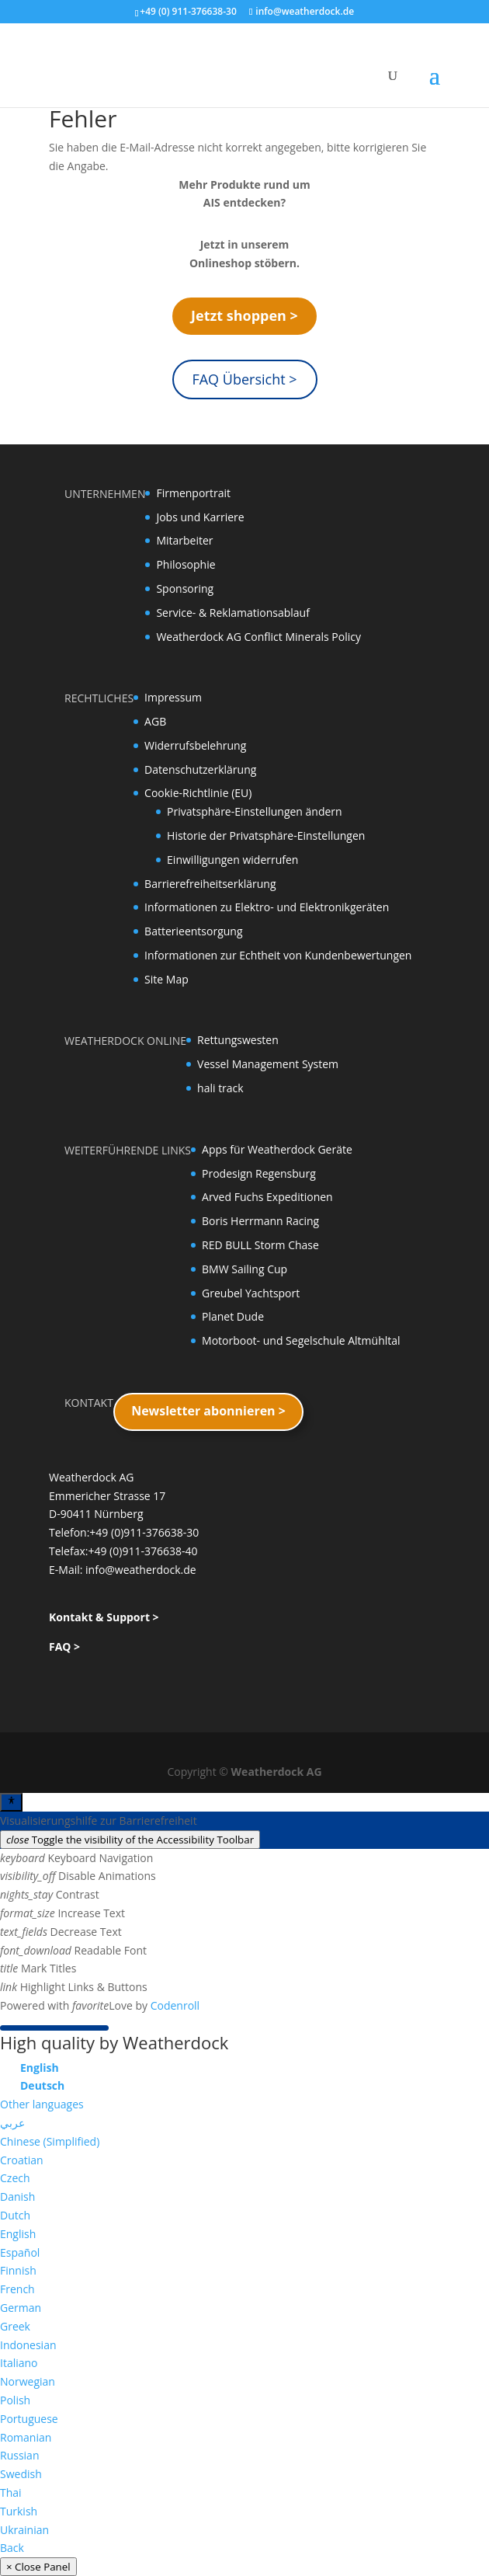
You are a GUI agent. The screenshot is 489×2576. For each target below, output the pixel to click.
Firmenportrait (193, 493)
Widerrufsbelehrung (195, 745)
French (17, 2289)
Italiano (19, 2362)
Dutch (15, 2215)
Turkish (18, 2511)
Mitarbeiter (184, 540)
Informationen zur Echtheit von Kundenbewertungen (277, 955)
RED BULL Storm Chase (260, 1245)
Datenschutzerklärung (200, 769)
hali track (220, 1088)
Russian (19, 2455)
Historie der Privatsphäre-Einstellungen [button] (266, 835)
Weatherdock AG (276, 1771)
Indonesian (28, 2345)
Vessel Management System (267, 1064)
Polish (15, 2400)
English (18, 2233)
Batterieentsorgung (193, 931)
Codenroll (175, 2005)
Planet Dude (233, 1316)
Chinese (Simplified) (49, 2141)
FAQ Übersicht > (244, 379)
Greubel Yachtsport (251, 1293)
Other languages (42, 2104)
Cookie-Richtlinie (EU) (197, 792)
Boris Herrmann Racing (260, 1220)
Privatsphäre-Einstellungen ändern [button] (254, 811)
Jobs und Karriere (200, 517)
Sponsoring (184, 588)
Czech (15, 2177)
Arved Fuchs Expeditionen (267, 1196)
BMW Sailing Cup (244, 1269)
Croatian (21, 2160)
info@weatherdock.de (140, 1569)
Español (20, 2252)
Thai (11, 2492)
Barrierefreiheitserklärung (210, 883)
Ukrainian (24, 2529)
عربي (12, 2122)
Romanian (25, 2437)
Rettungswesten (238, 1039)
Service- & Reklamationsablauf (232, 612)
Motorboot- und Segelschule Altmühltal (301, 1340)
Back (12, 2547)
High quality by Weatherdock (114, 2042)
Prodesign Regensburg (259, 1173)
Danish (17, 2196)
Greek (15, 2326)
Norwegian (27, 2381)
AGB (155, 721)
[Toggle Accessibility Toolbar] (11, 1802)
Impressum (173, 697)
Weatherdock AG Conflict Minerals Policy (258, 636)
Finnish (18, 2270)
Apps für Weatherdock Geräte (277, 1149)
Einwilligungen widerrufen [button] (232, 859)
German (20, 2307)
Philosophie (185, 564)
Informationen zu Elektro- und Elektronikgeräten (266, 907)
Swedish (21, 2473)
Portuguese (29, 2418)
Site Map (166, 979)
